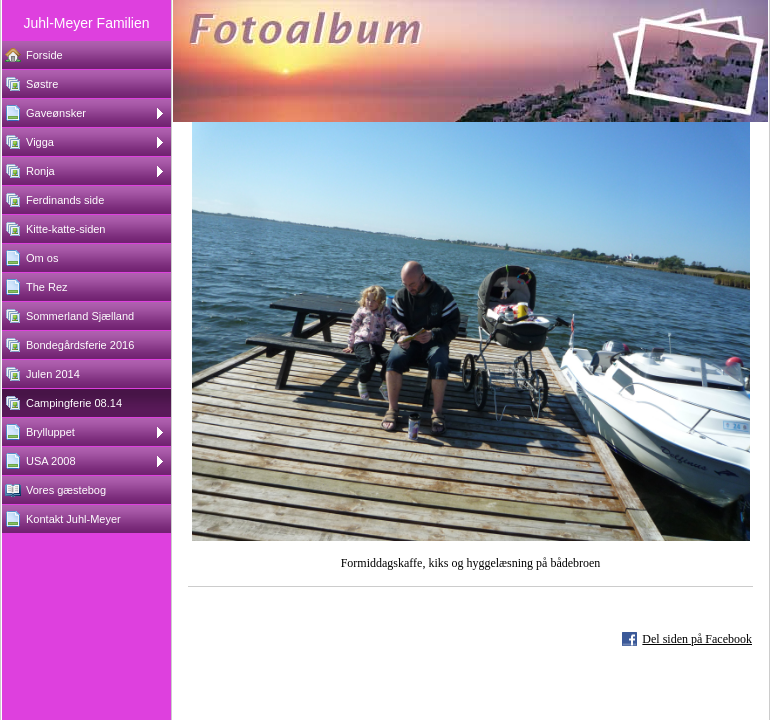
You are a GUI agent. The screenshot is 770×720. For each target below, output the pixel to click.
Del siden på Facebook (697, 639)
